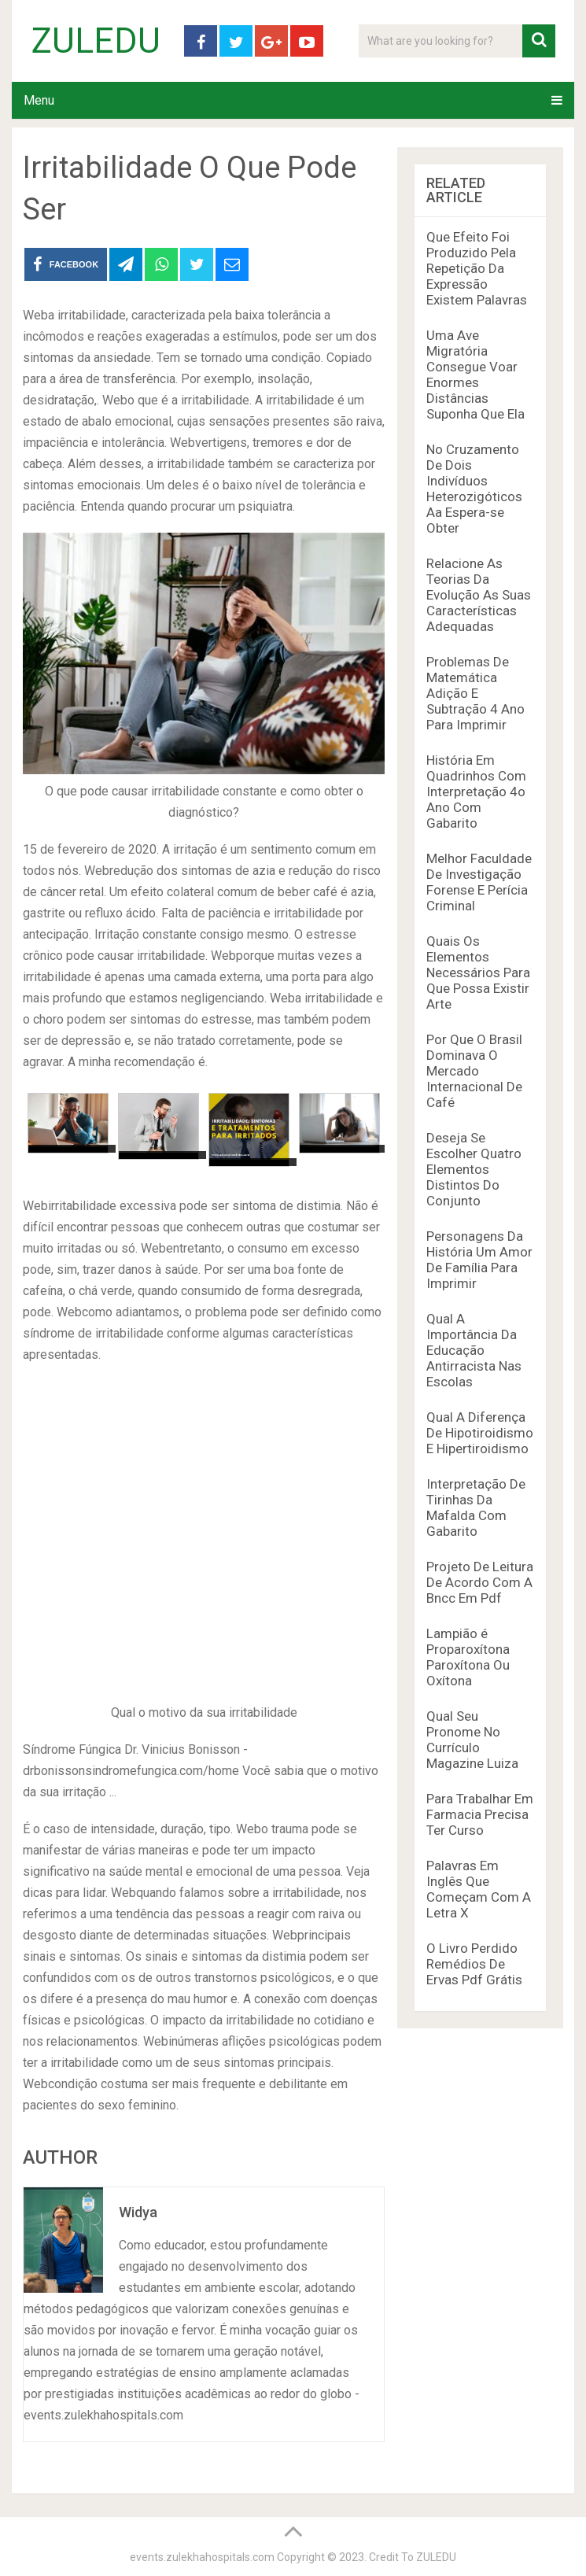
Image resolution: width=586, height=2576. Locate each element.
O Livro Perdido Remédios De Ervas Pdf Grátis (474, 1963)
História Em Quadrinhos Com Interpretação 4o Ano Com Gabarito (476, 791)
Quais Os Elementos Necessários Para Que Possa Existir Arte (478, 972)
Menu (39, 100)
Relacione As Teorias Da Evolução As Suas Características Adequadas (478, 594)
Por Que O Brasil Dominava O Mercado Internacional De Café (474, 1071)
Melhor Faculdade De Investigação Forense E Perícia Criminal (479, 882)
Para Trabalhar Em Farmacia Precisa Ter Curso (479, 1814)
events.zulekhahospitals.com (202, 2557)
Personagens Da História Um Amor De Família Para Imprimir (479, 1259)
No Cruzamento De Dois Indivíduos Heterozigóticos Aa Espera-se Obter (474, 488)
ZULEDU (95, 41)
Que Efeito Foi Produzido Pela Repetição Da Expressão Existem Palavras (476, 268)
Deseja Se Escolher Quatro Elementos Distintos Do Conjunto (474, 1169)
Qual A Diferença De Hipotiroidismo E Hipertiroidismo (479, 1432)
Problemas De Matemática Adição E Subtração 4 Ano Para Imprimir (475, 693)
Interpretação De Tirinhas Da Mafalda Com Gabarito (475, 1507)
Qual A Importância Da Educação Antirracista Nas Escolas (474, 1350)
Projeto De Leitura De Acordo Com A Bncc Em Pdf (479, 1582)
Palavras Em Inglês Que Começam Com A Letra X (478, 1889)
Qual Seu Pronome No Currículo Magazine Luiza (472, 1739)
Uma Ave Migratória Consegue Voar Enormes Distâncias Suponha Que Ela (475, 374)
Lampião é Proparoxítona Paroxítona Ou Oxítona (468, 1657)
